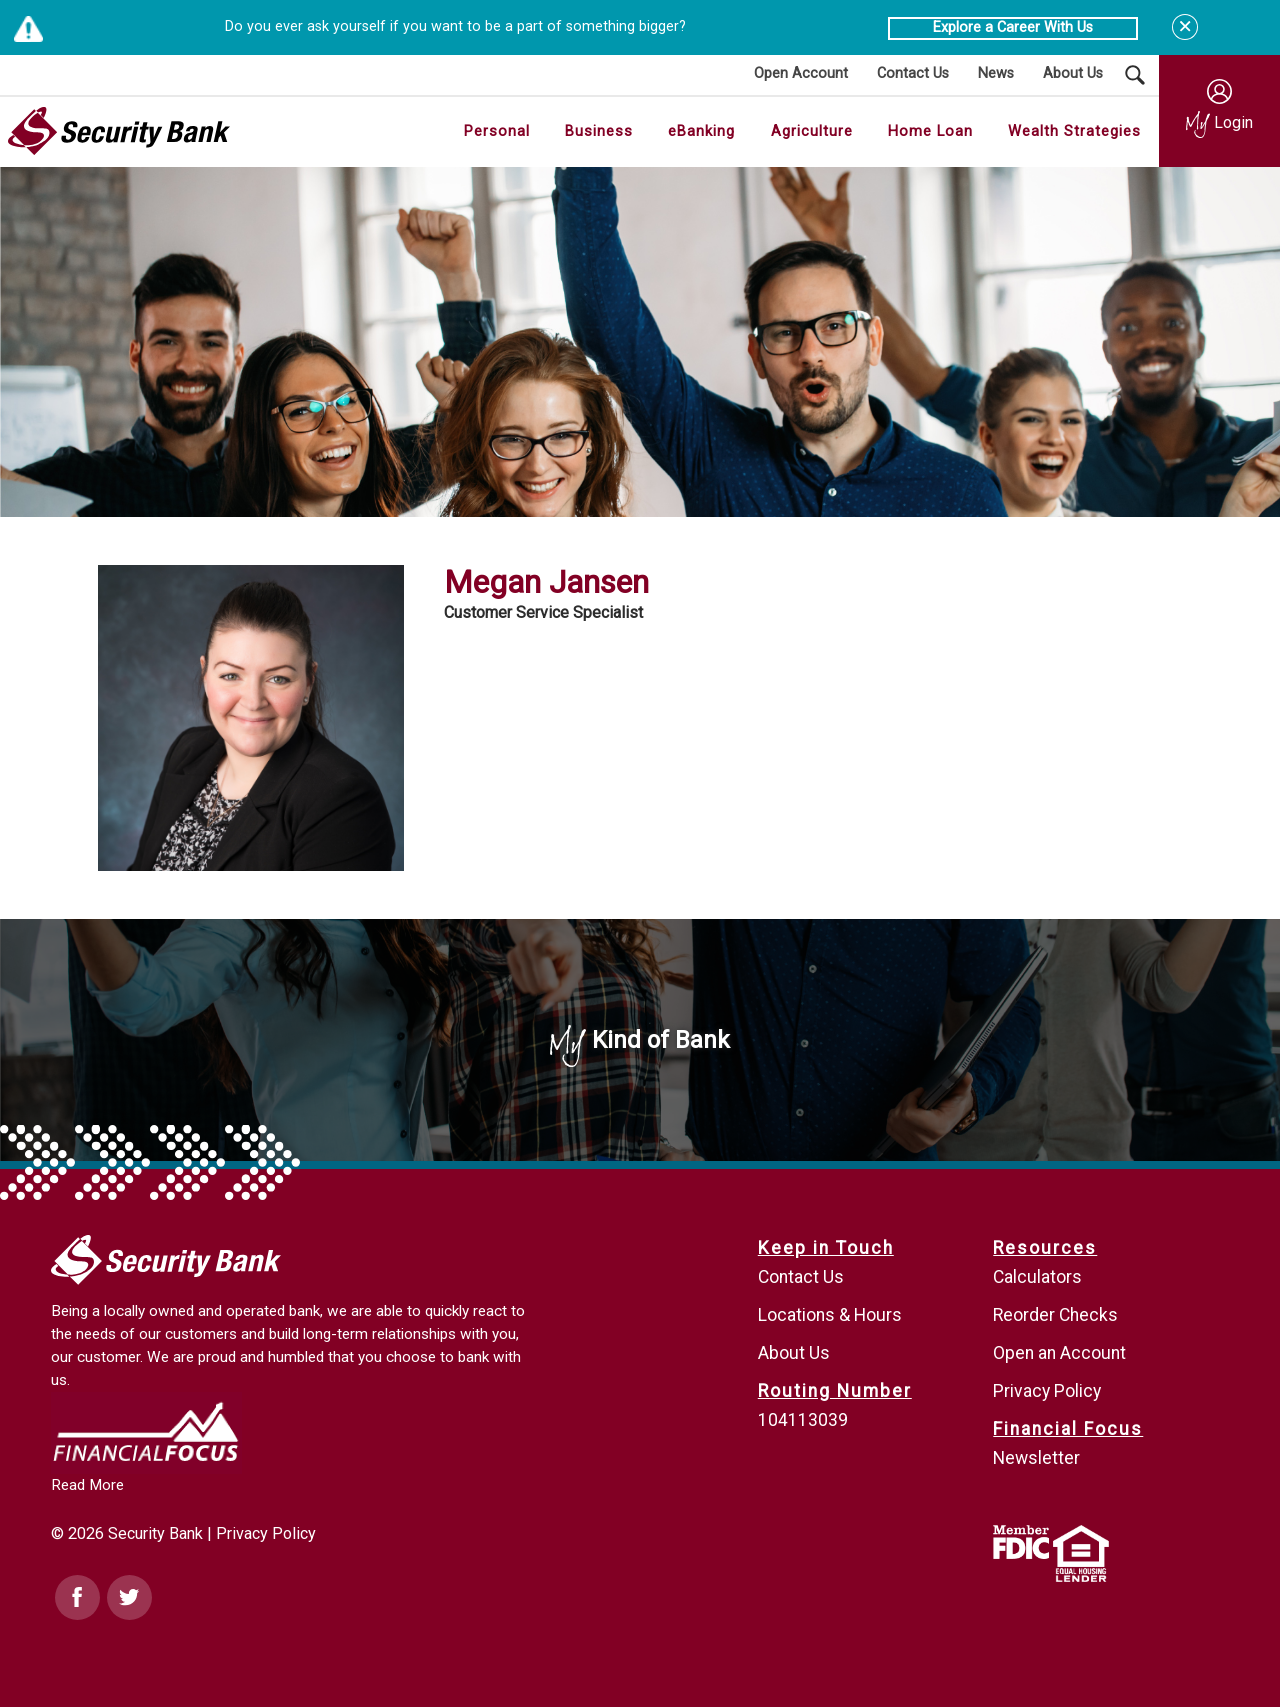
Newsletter (1036, 1458)
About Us (794, 1353)
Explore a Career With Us (1013, 27)
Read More (87, 1485)
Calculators (1037, 1277)
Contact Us (801, 1277)
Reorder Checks (1055, 1315)
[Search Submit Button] (1135, 75)
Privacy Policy (266, 1533)
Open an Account (1059, 1353)
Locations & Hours (830, 1315)
